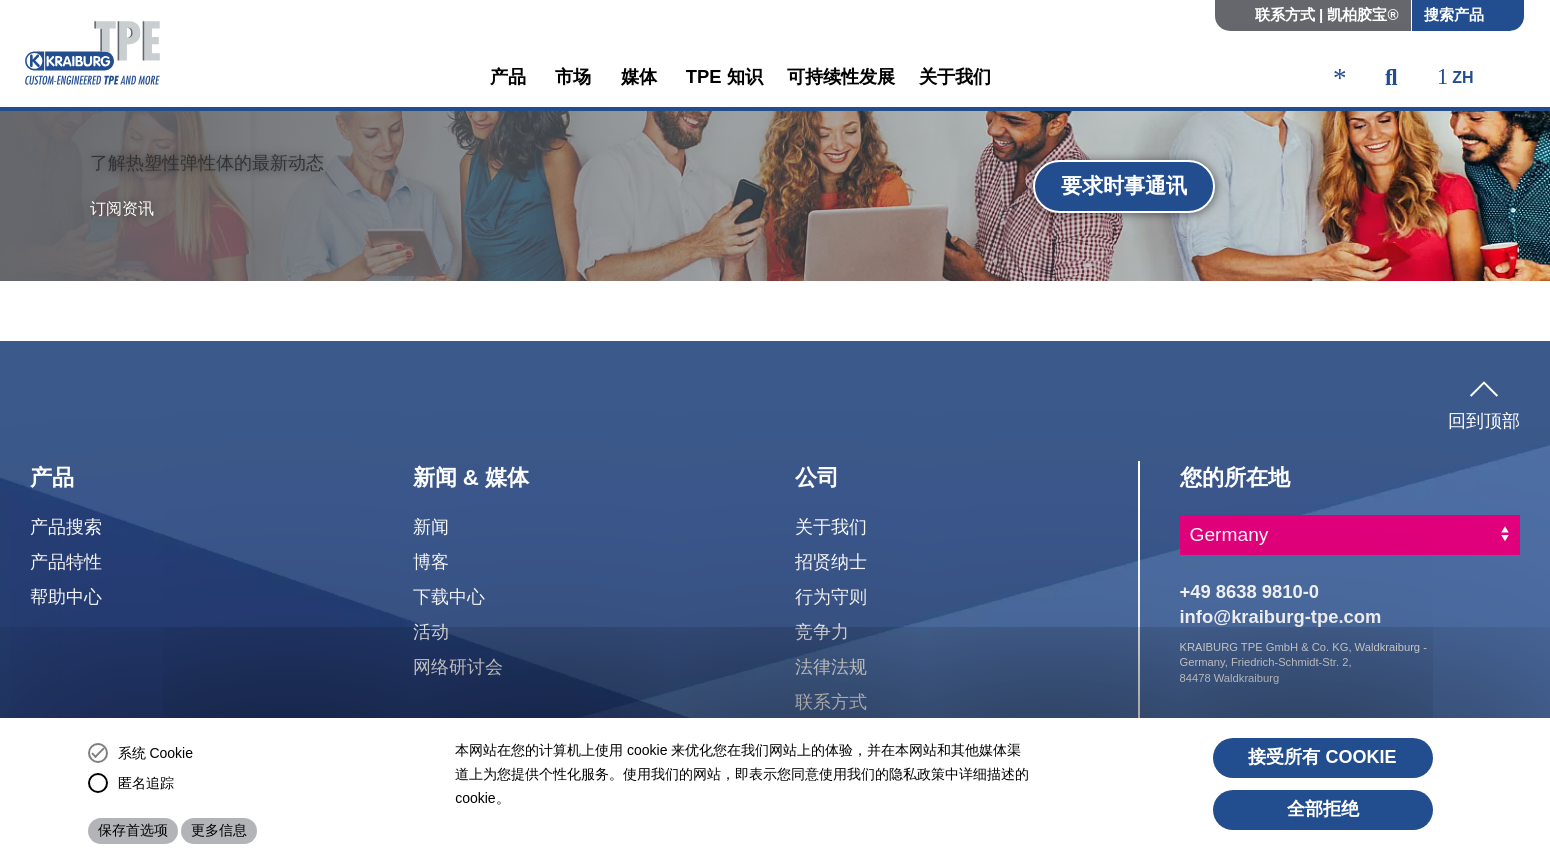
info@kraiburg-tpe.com (1281, 616)
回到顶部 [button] (1484, 401)
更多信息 (219, 830)
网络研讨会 (458, 666)
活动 (431, 631)
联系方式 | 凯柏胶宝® (1327, 14)
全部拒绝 (1323, 809)
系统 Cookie (155, 753)
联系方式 (831, 701)
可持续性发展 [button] (841, 76)
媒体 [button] (641, 76)
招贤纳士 (831, 561)
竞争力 (822, 631)
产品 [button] (510, 76)
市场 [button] (575, 76)
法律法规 (831, 666)
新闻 (431, 526)
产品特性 (66, 561)
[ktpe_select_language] (1465, 79)
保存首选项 (133, 830)
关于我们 (831, 526)
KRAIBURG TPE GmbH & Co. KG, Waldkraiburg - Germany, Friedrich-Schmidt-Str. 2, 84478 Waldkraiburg (1303, 662)
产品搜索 (66, 526)
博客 (431, 561)
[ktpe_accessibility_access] (1340, 79)
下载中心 (449, 596)
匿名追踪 (146, 783)
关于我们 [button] (955, 76)
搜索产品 (1454, 14)
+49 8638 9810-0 (1250, 591)
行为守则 (831, 596)
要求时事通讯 (1124, 185)
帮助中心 (66, 596)
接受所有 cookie (1322, 757)
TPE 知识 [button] (724, 76)
